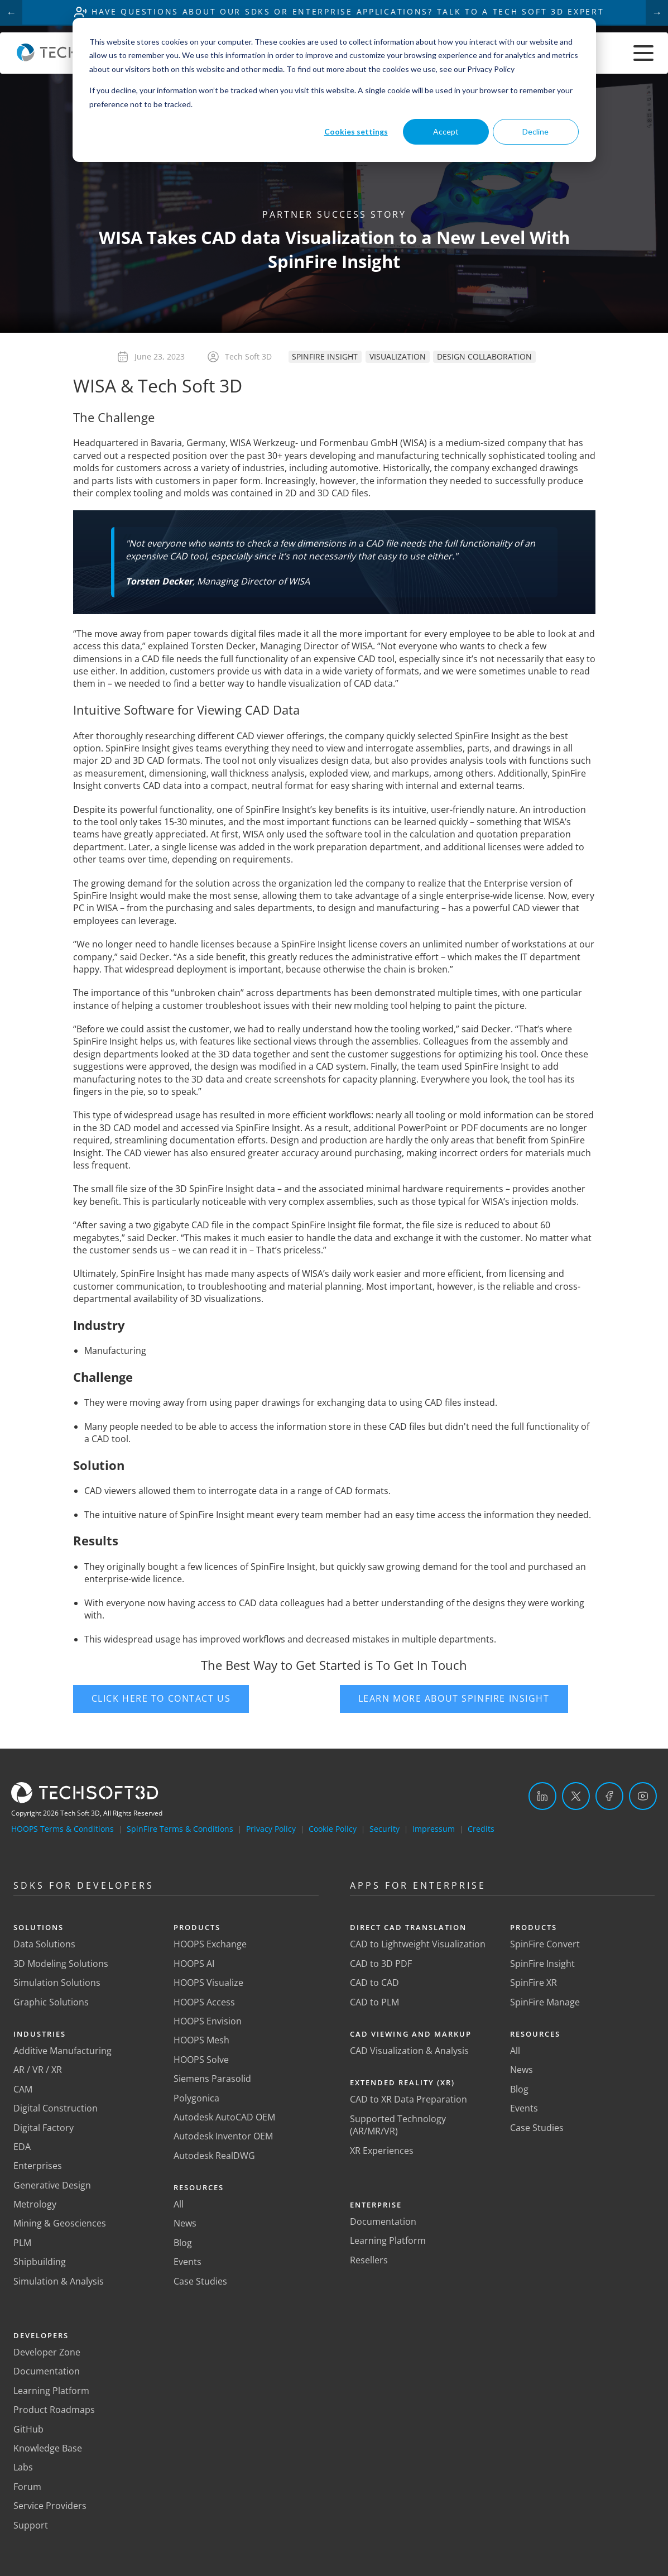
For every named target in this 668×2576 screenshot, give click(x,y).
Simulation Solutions (56, 1982)
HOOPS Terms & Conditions (62, 1828)
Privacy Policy (271, 1828)
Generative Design (52, 2185)
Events (187, 2262)
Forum (27, 2487)
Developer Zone (46, 2352)
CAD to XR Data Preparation (408, 2100)
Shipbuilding (39, 2262)
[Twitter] (576, 1796)
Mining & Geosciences (59, 2224)
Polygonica (196, 2098)
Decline (535, 131)
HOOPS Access (204, 2002)
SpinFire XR (533, 1982)
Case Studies (200, 2281)
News (185, 2224)
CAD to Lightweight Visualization (418, 1944)
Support (30, 2525)
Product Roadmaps (54, 2409)
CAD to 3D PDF (381, 1963)
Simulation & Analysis (58, 2281)
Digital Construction (55, 2108)
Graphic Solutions (51, 2002)
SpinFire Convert (545, 1944)
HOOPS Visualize (208, 1982)
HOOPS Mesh (201, 2040)
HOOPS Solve (201, 2059)
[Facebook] (609, 1796)
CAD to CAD (374, 1982)
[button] (201, 1699)
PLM (22, 2243)
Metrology (34, 2204)
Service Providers (49, 2506)
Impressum (433, 1828)
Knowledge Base (47, 2448)
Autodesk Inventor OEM (223, 2136)
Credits (481, 1828)
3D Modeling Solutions (60, 1963)
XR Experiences (382, 2150)
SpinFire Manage (545, 2002)
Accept (446, 131)
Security (384, 1828)
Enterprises (37, 2166)
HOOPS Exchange (210, 1944)
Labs (23, 2468)
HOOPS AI (194, 1963)
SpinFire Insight (542, 1963)
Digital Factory (43, 2128)
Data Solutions (44, 1944)
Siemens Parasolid (212, 2078)
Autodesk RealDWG (214, 2155)
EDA (22, 2147)
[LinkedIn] (542, 1796)
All (179, 2204)
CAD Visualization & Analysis (409, 2050)
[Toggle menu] (643, 54)
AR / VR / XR (37, 2070)
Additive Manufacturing (62, 2050)
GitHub (28, 2429)
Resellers (369, 2260)
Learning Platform (51, 2391)
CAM (22, 2089)
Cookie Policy (333, 1828)
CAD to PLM (374, 2002)
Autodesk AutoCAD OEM (224, 2117)
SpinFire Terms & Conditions (180, 1828)
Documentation (46, 2372)
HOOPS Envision (208, 2021)
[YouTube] (643, 1796)
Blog (183, 2243)
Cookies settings (356, 131)
